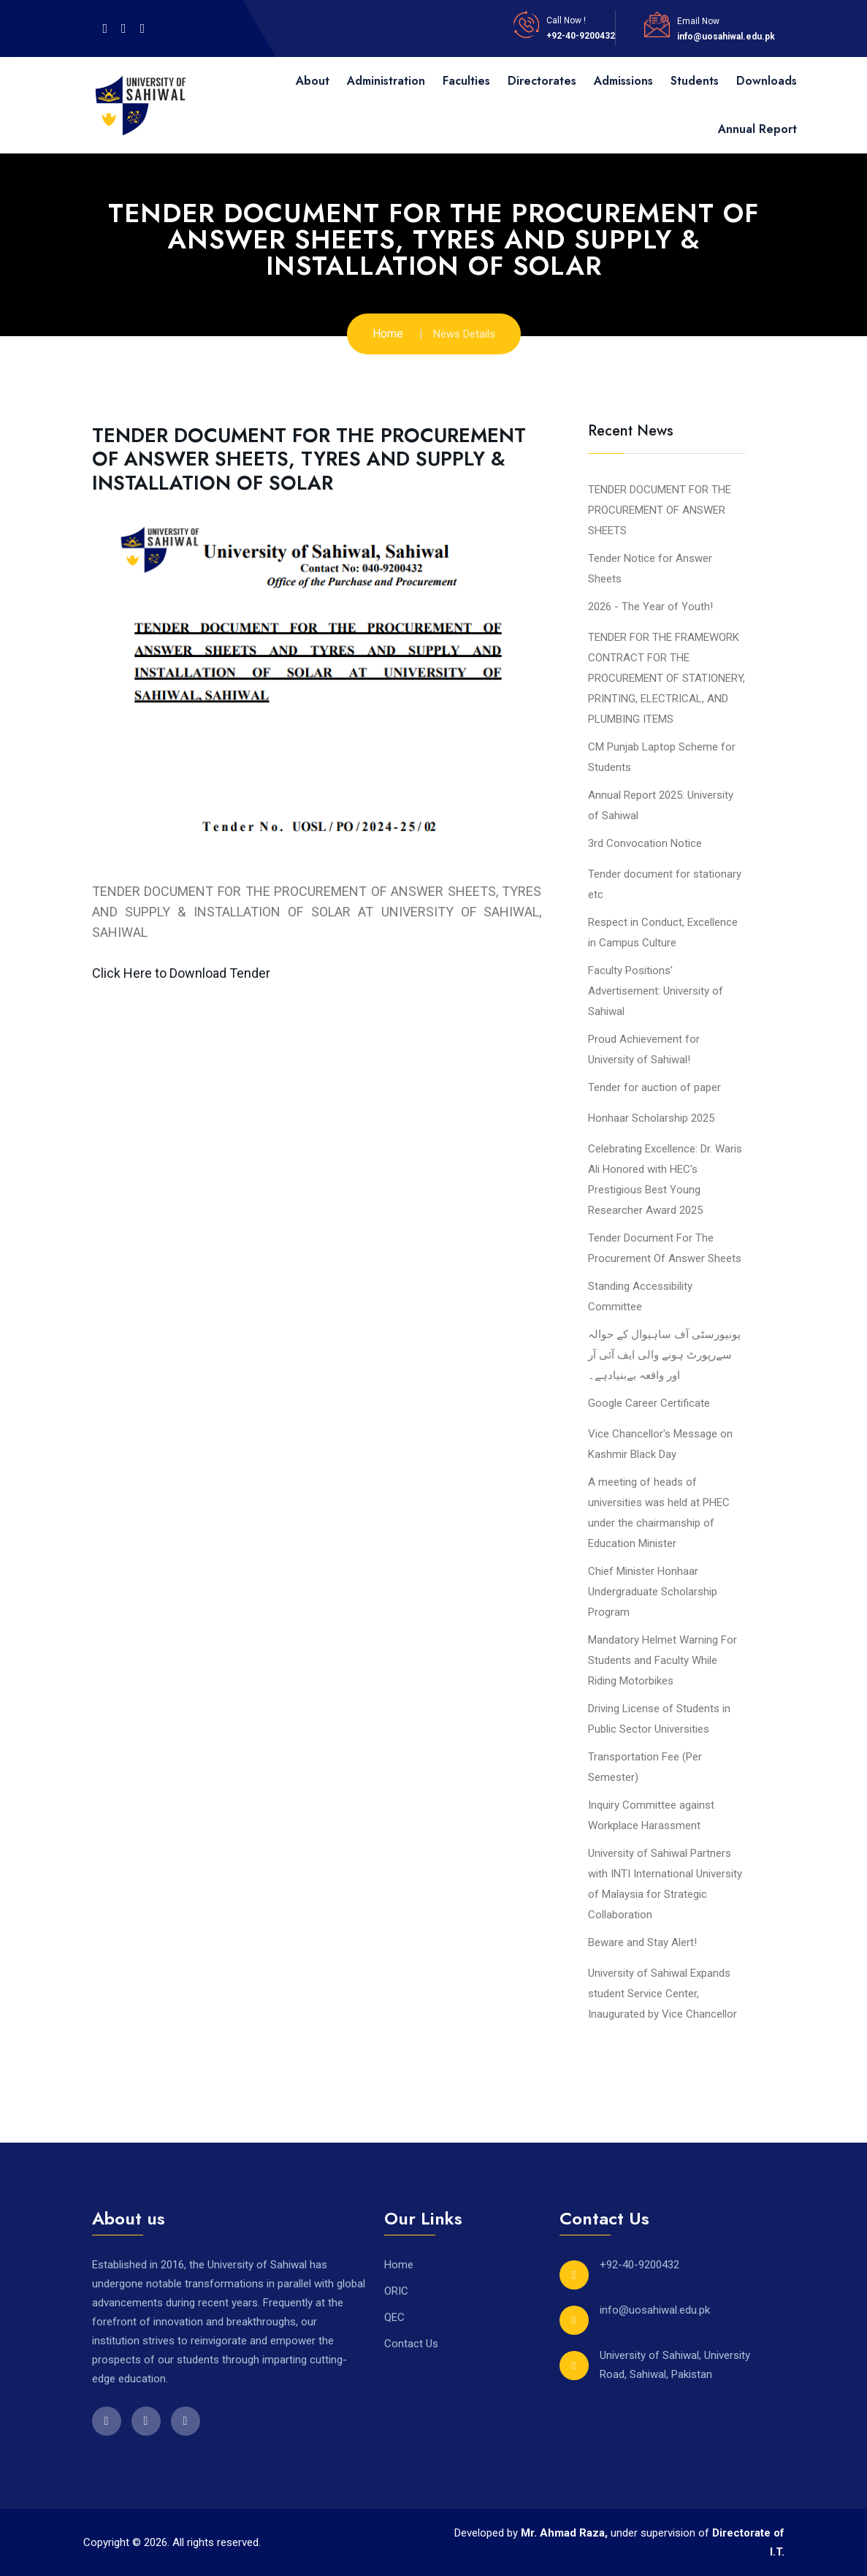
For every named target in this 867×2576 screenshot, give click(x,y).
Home (388, 334)
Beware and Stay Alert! (642, 1942)
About (312, 80)
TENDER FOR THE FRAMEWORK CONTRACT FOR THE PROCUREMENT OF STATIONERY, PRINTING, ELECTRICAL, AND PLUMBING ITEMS (666, 678)
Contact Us (411, 2343)
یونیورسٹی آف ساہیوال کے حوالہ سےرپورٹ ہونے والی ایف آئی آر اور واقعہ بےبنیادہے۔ (664, 1355)
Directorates (542, 80)
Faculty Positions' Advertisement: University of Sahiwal (655, 991)
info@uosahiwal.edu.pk (726, 36)
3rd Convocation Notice (645, 843)
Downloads (766, 80)
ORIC (396, 2291)
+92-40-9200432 (580, 36)
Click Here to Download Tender (181, 973)
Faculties (466, 80)
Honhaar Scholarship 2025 (651, 1118)
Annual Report (757, 129)
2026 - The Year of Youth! (650, 606)
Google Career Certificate (649, 1403)
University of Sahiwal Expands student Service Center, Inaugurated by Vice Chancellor (662, 1994)
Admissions (623, 80)
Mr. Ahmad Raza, (566, 2532)
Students (695, 80)
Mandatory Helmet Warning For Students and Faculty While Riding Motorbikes (662, 1660)
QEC (394, 2317)
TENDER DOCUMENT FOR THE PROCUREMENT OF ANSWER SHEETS (659, 510)
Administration (386, 80)
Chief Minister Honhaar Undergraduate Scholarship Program (652, 1592)
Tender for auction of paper (654, 1087)
